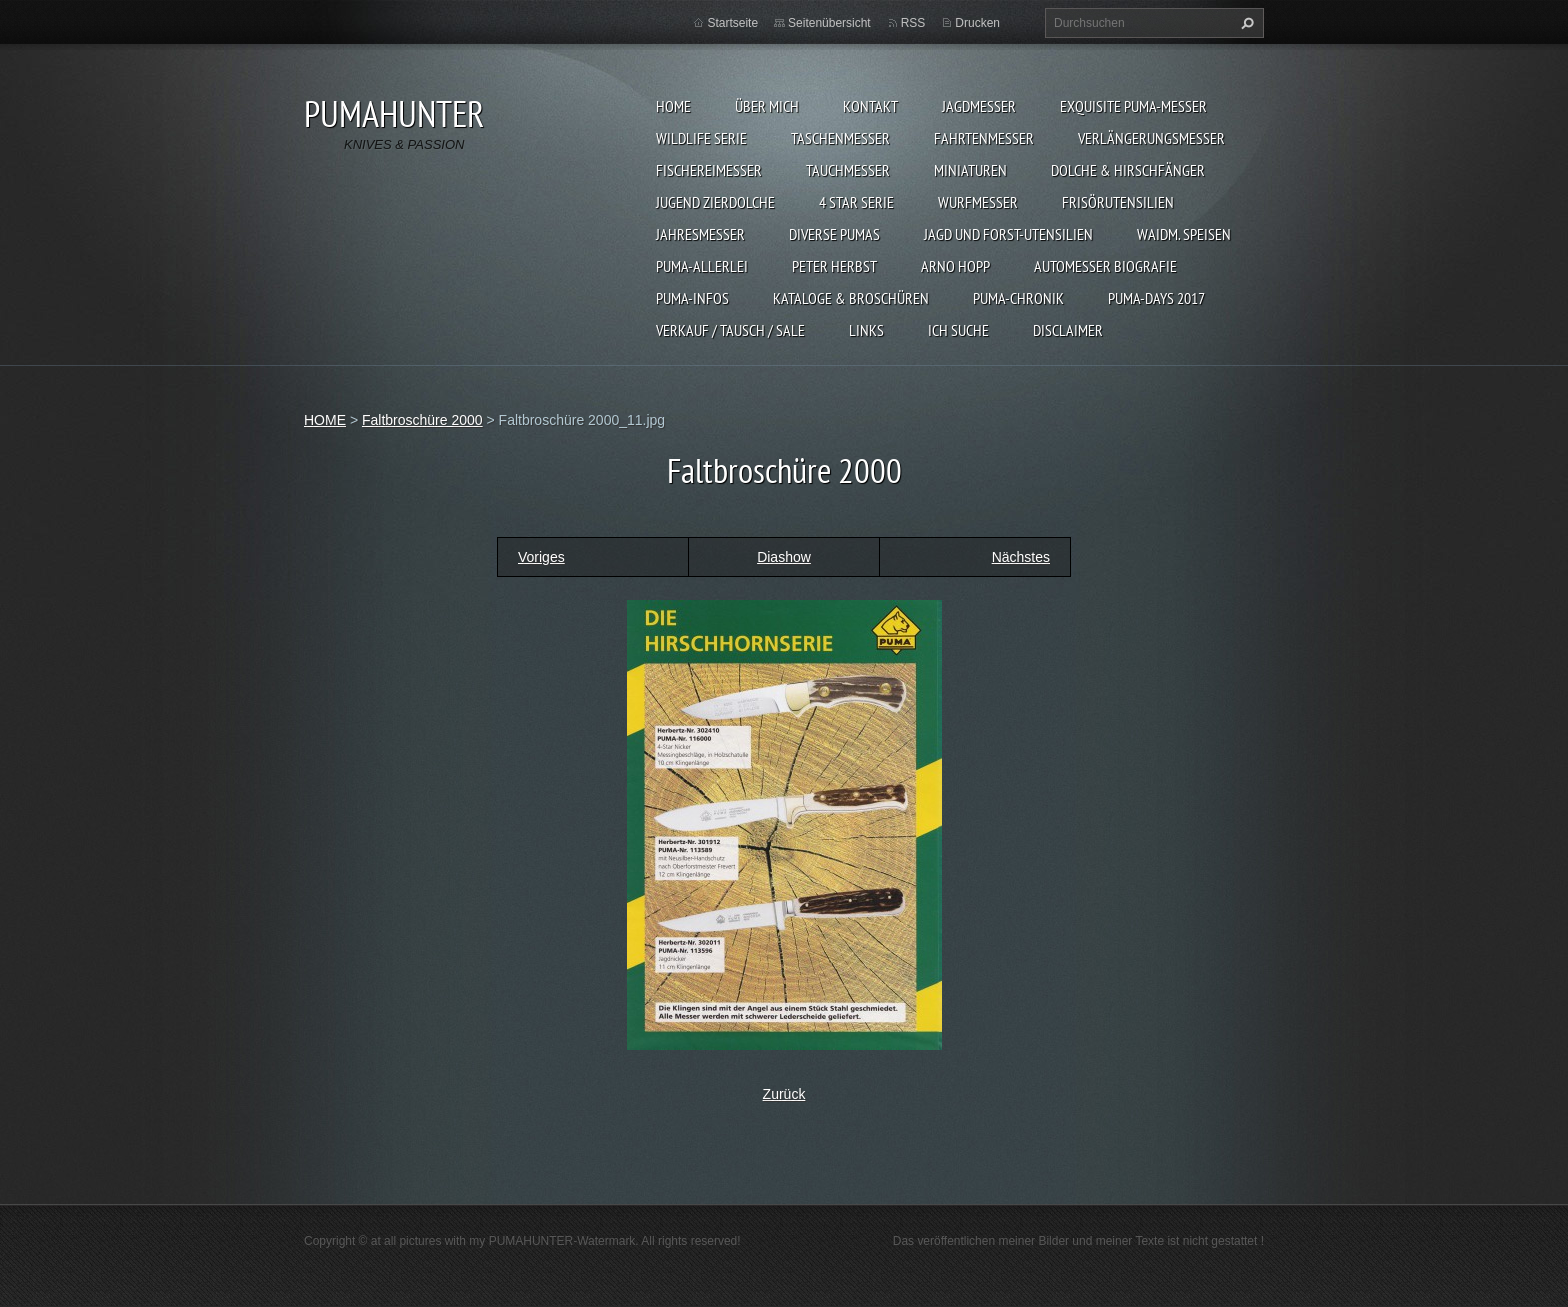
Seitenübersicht (829, 23)
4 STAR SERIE (856, 202)
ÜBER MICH (767, 106)
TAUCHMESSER (848, 170)
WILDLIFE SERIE (701, 138)
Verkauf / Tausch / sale (730, 330)
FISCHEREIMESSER (709, 170)
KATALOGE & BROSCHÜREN (851, 298)
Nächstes (1021, 557)
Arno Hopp (955, 266)
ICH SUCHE (958, 330)
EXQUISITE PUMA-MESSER (1133, 106)
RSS (913, 23)
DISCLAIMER (1068, 330)
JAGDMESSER (979, 106)
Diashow (784, 557)
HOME (673, 106)
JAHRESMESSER (700, 234)
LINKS (866, 330)
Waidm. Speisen (1184, 234)
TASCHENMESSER (840, 138)
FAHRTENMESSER (984, 138)
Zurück (784, 1094)
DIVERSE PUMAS (834, 234)
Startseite (732, 23)
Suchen (1245, 23)
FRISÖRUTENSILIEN (1118, 202)
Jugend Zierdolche (715, 202)
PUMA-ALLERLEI (702, 266)
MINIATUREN (970, 170)
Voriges (541, 557)
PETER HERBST (834, 266)
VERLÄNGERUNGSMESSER (1151, 138)
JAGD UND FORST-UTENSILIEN (1008, 234)
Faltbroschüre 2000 (422, 420)
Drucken (977, 23)
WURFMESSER (978, 202)
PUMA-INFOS (692, 298)
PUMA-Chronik (1018, 298)
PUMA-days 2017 (1156, 298)
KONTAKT (870, 106)
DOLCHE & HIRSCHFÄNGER (1128, 170)
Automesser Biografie (1105, 266)
